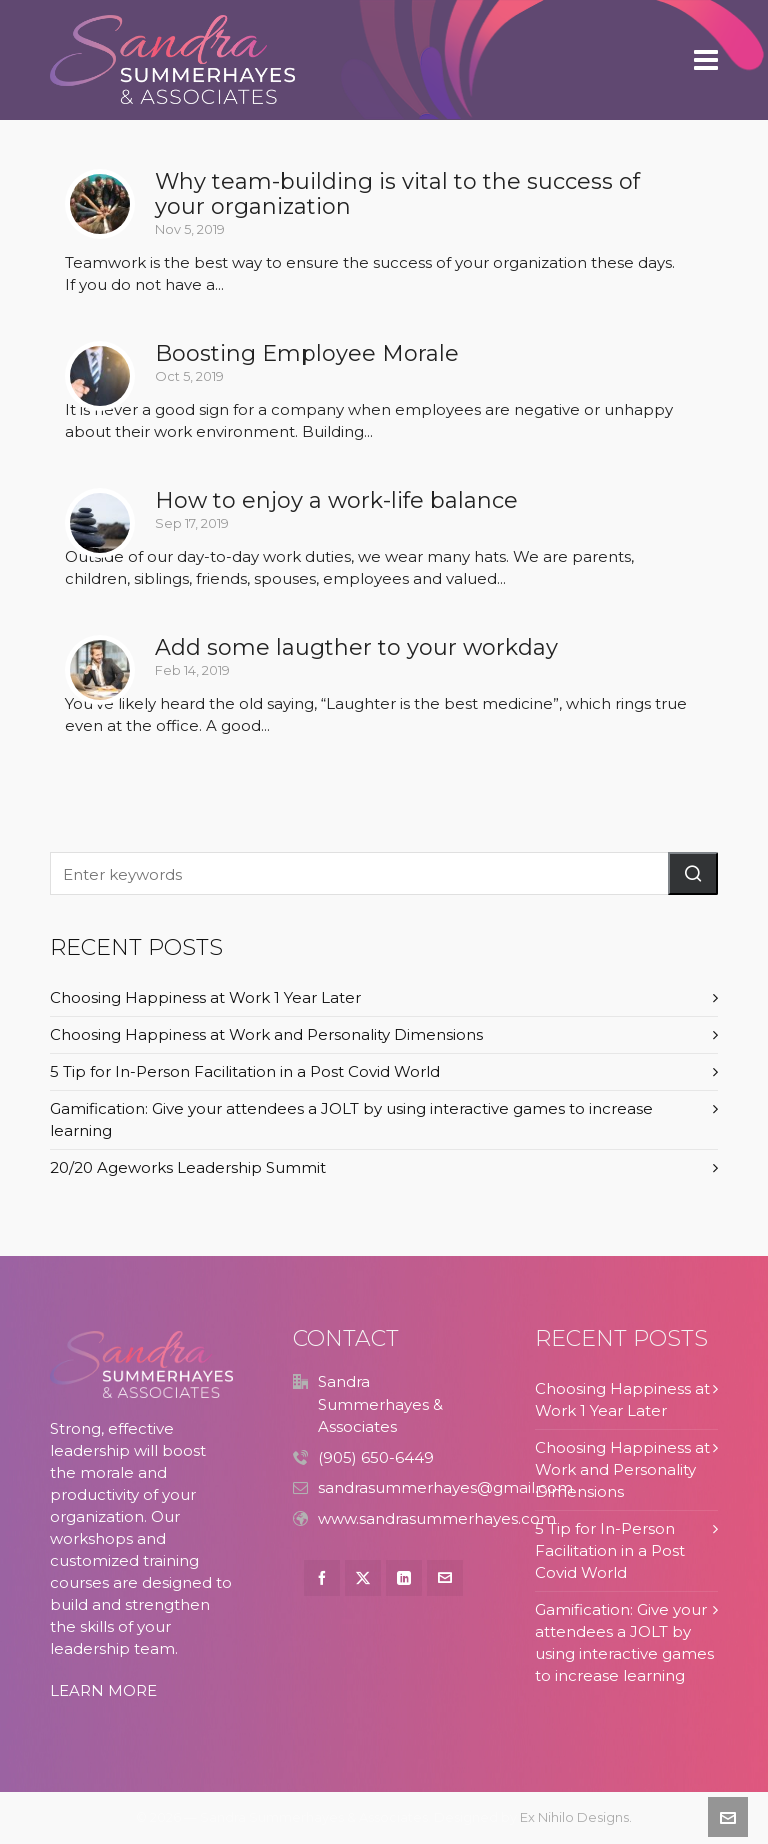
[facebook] (322, 1578)
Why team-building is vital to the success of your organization (397, 194)
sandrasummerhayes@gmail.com (445, 1487)
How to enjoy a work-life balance (336, 500)
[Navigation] (706, 60)
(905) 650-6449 (376, 1457)
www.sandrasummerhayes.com (437, 1518)
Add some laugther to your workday (356, 647)
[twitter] (363, 1578)
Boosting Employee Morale (307, 353)
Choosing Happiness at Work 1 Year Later (205, 997)
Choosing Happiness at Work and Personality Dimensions (266, 1034)
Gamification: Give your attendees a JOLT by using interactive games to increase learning (351, 1119)
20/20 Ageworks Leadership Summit (188, 1167)
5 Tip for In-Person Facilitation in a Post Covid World (245, 1071)
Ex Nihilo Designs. (576, 1817)
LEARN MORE (103, 1690)
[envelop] (445, 1578)
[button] (693, 873)
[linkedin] (404, 1578)
